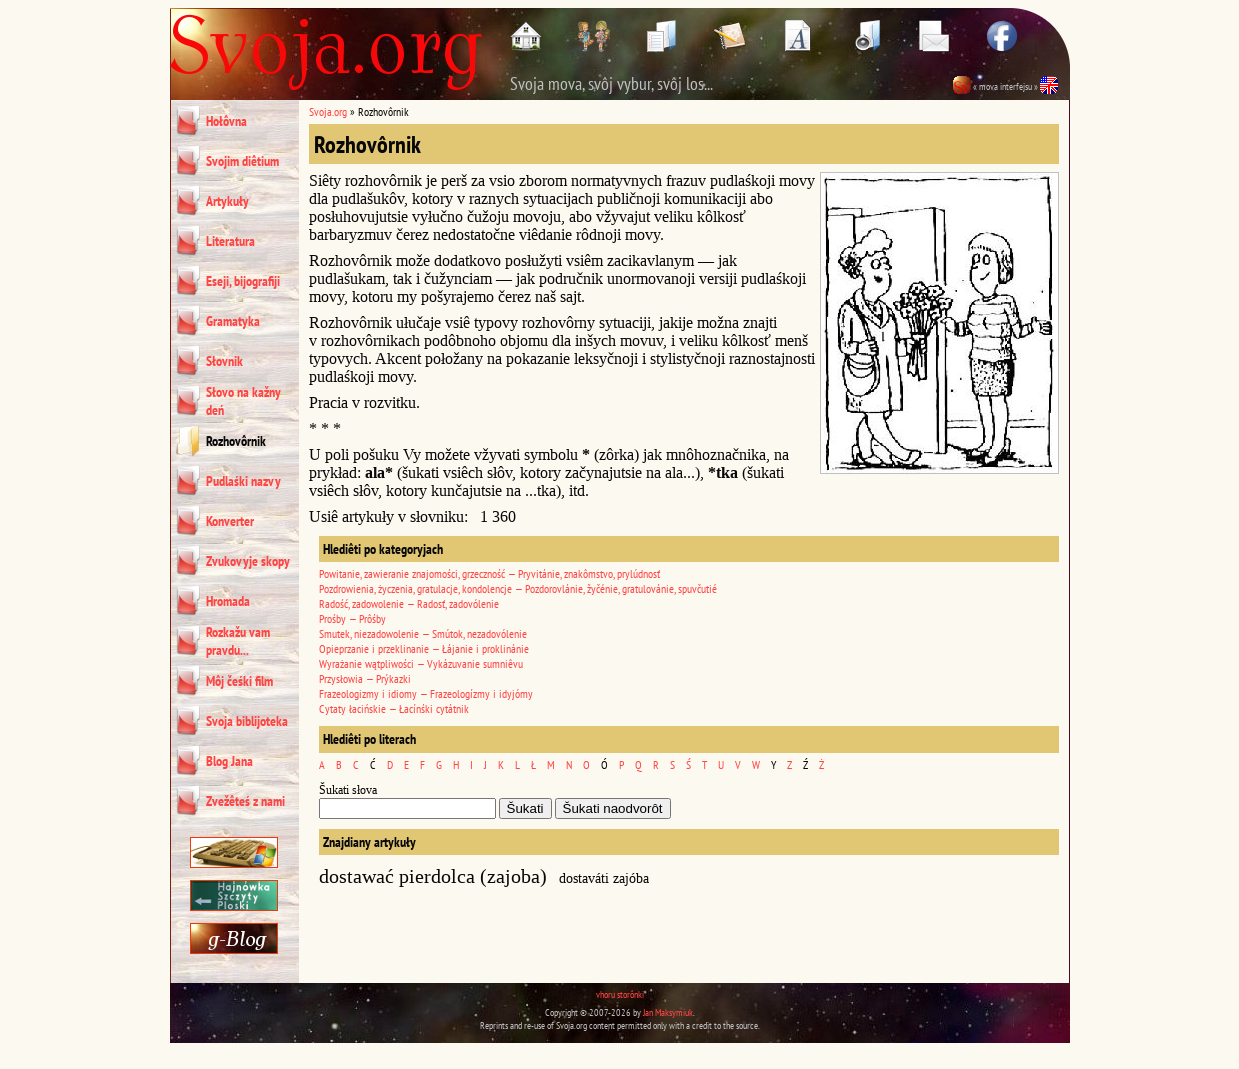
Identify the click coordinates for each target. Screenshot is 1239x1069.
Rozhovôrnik (236, 441)
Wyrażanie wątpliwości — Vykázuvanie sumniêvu (421, 663)
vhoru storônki (620, 994)
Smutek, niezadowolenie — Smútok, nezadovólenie (423, 633)
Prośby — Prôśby (352, 618)
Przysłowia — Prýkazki (365, 678)
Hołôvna (226, 121)
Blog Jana (229, 761)
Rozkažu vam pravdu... (238, 641)
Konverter (230, 521)
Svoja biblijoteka (247, 721)
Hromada (228, 601)
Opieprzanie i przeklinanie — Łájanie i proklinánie (424, 648)
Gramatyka (233, 321)
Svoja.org (328, 111)
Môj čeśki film (239, 681)
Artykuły (227, 201)
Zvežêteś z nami (245, 801)
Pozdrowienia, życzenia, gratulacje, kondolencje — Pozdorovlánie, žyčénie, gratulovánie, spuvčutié (518, 588)
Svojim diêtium (242, 161)
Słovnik (224, 361)
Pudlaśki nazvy (243, 481)
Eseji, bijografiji (243, 281)
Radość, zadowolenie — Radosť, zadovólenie (409, 603)
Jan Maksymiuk (668, 1012)
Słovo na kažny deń (243, 401)
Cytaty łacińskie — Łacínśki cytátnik (394, 708)
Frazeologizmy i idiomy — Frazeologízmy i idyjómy (426, 693)
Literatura (230, 241)
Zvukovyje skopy (248, 561)
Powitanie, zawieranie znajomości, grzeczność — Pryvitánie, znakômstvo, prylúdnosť (489, 573)
